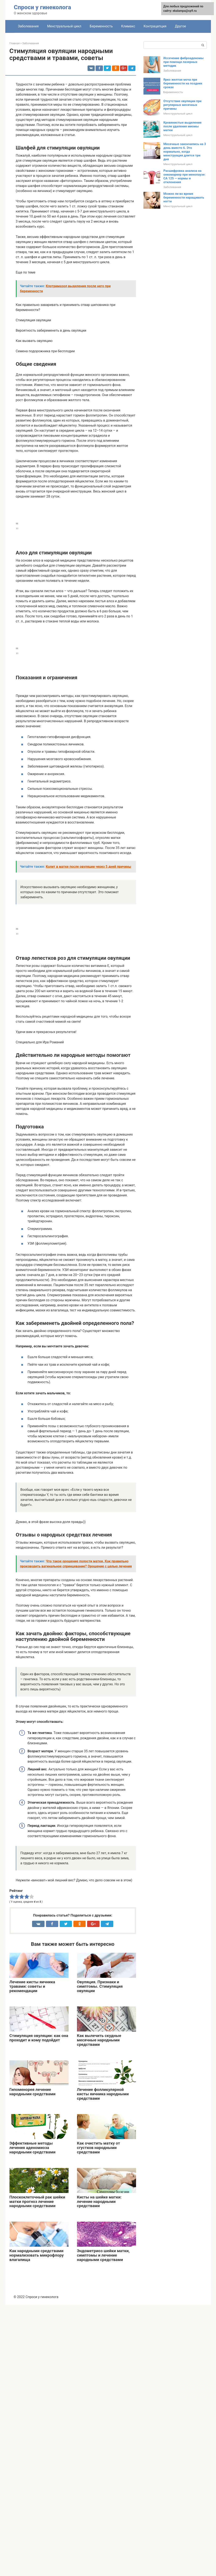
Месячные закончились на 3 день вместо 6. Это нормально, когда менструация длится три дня (184, 151)
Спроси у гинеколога (42, 7)
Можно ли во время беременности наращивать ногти (183, 197)
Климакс (128, 26)
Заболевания (28, 26)
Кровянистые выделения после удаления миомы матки (182, 126)
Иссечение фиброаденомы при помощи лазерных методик (183, 62)
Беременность (101, 26)
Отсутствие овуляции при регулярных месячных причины (182, 105)
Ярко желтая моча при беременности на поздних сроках (182, 83)
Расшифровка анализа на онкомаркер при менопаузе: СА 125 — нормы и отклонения (184, 176)
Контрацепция (155, 26)
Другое (180, 26)
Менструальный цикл (64, 26)
